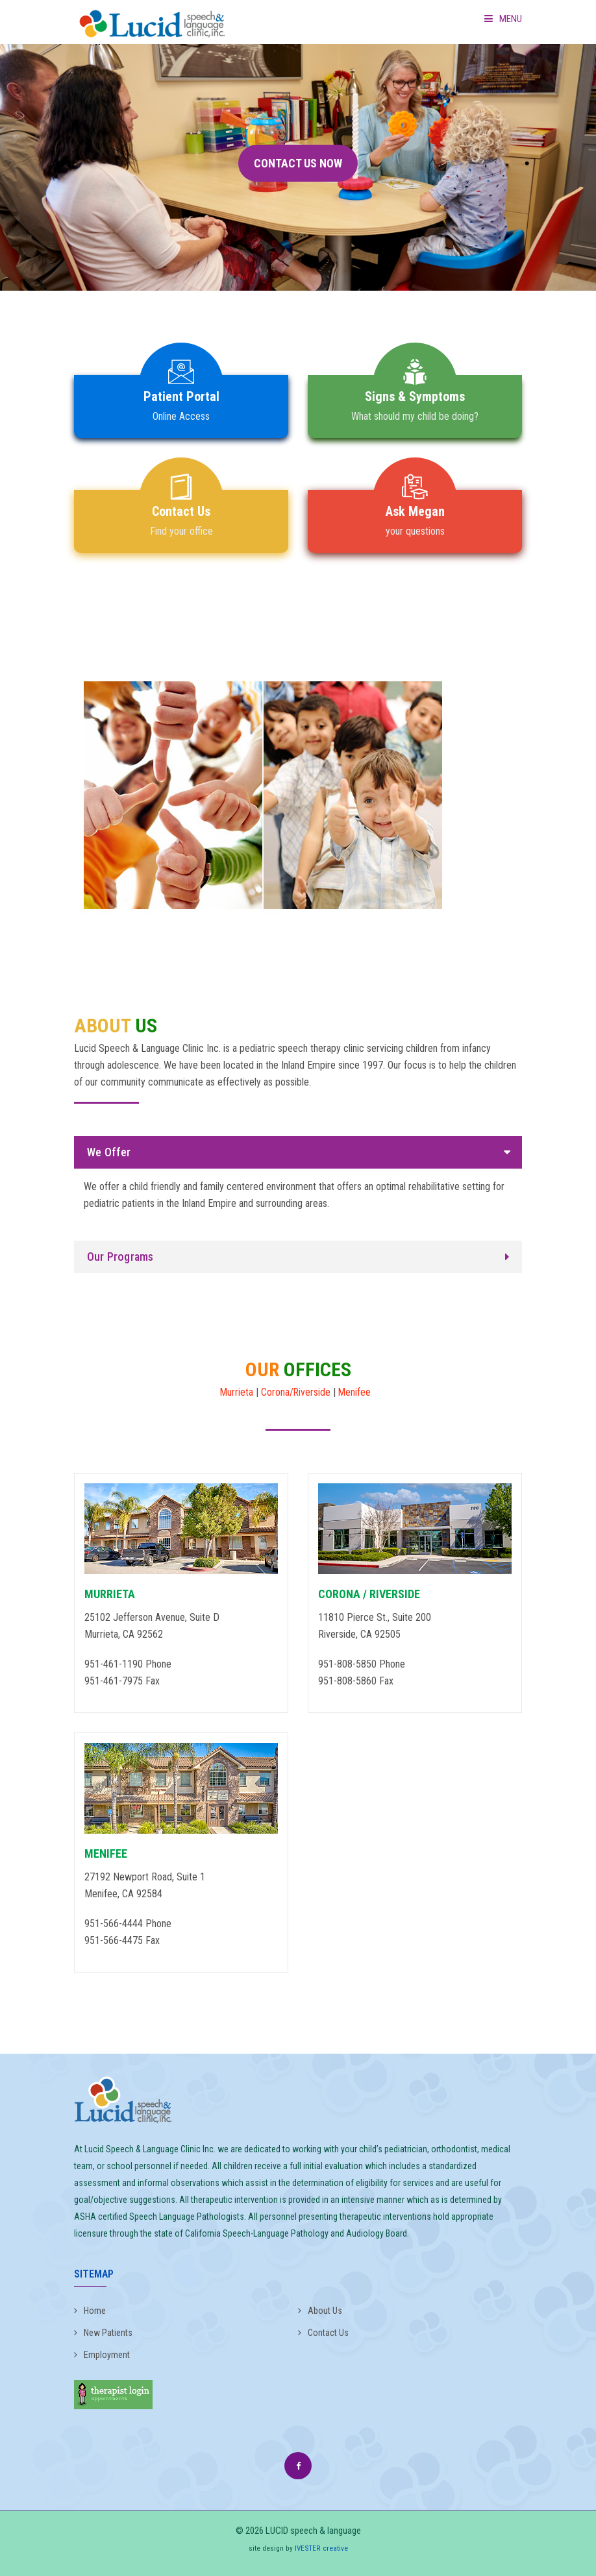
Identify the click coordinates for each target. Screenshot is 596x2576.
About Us (320, 2310)
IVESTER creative (321, 2548)
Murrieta (236, 1392)
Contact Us (323, 2332)
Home (90, 2310)
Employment (102, 2355)
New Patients (103, 2332)
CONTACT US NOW (298, 163)
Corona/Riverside (296, 1392)
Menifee (355, 1392)
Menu (503, 19)
